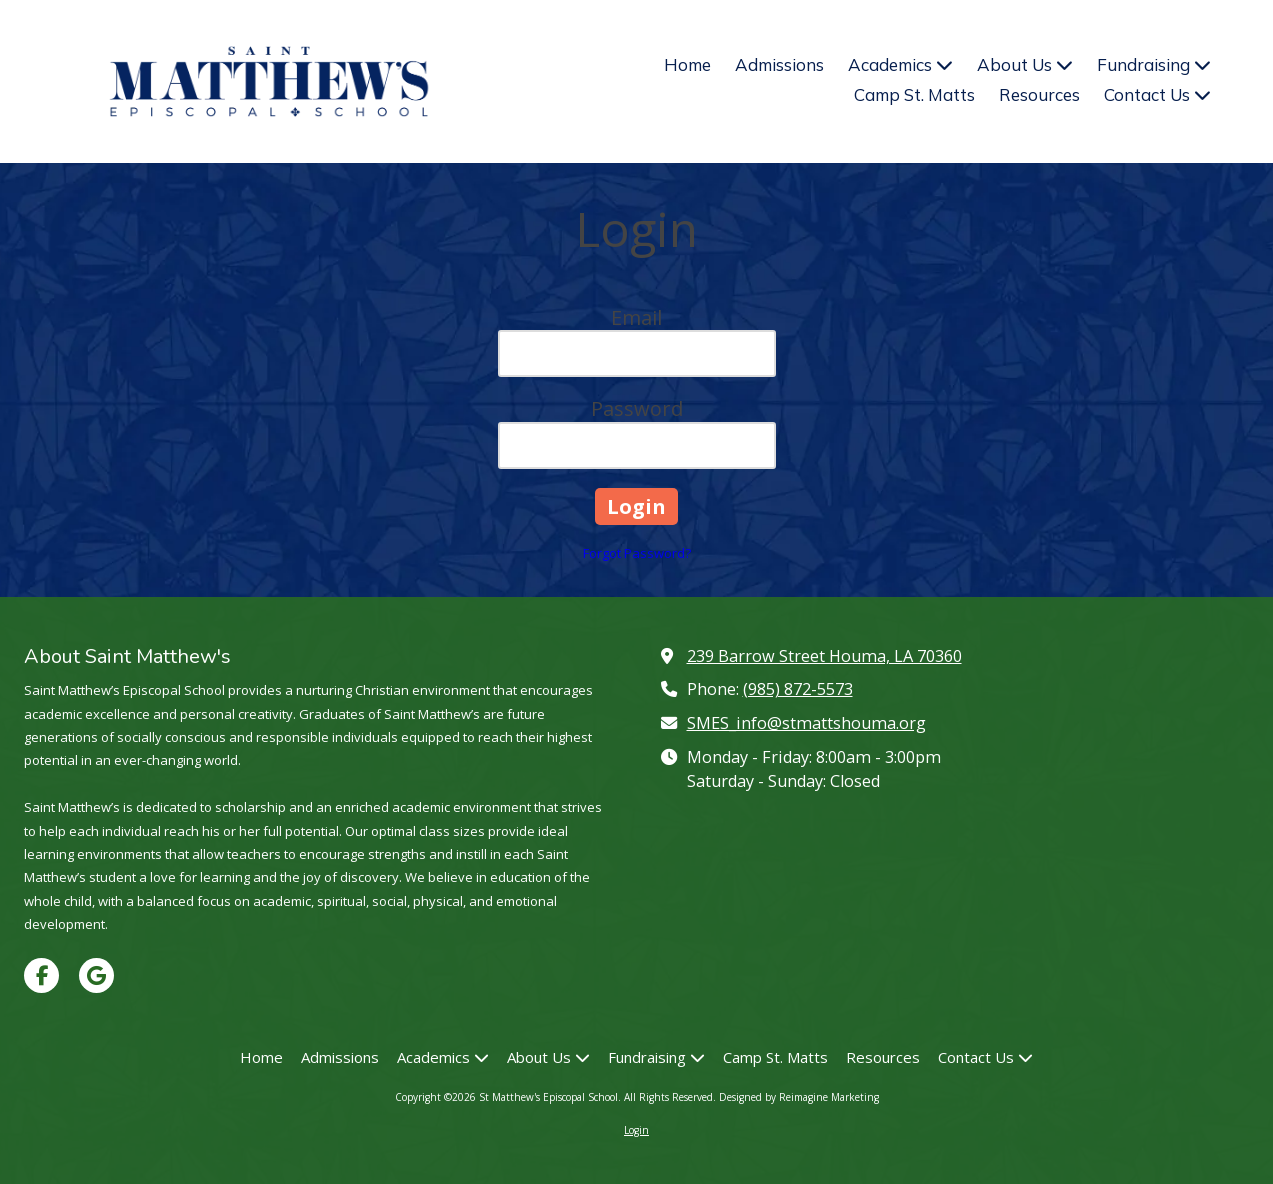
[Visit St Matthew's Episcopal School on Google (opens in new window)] (96, 975)
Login (636, 1130)
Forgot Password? (637, 553)
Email (636, 317)
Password (637, 408)
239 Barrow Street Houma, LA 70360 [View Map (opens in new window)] (824, 656)
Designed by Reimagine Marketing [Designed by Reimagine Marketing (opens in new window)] (799, 1097)
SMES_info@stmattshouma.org (806, 723)
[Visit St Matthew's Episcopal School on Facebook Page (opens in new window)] (41, 975)
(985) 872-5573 (798, 689)
